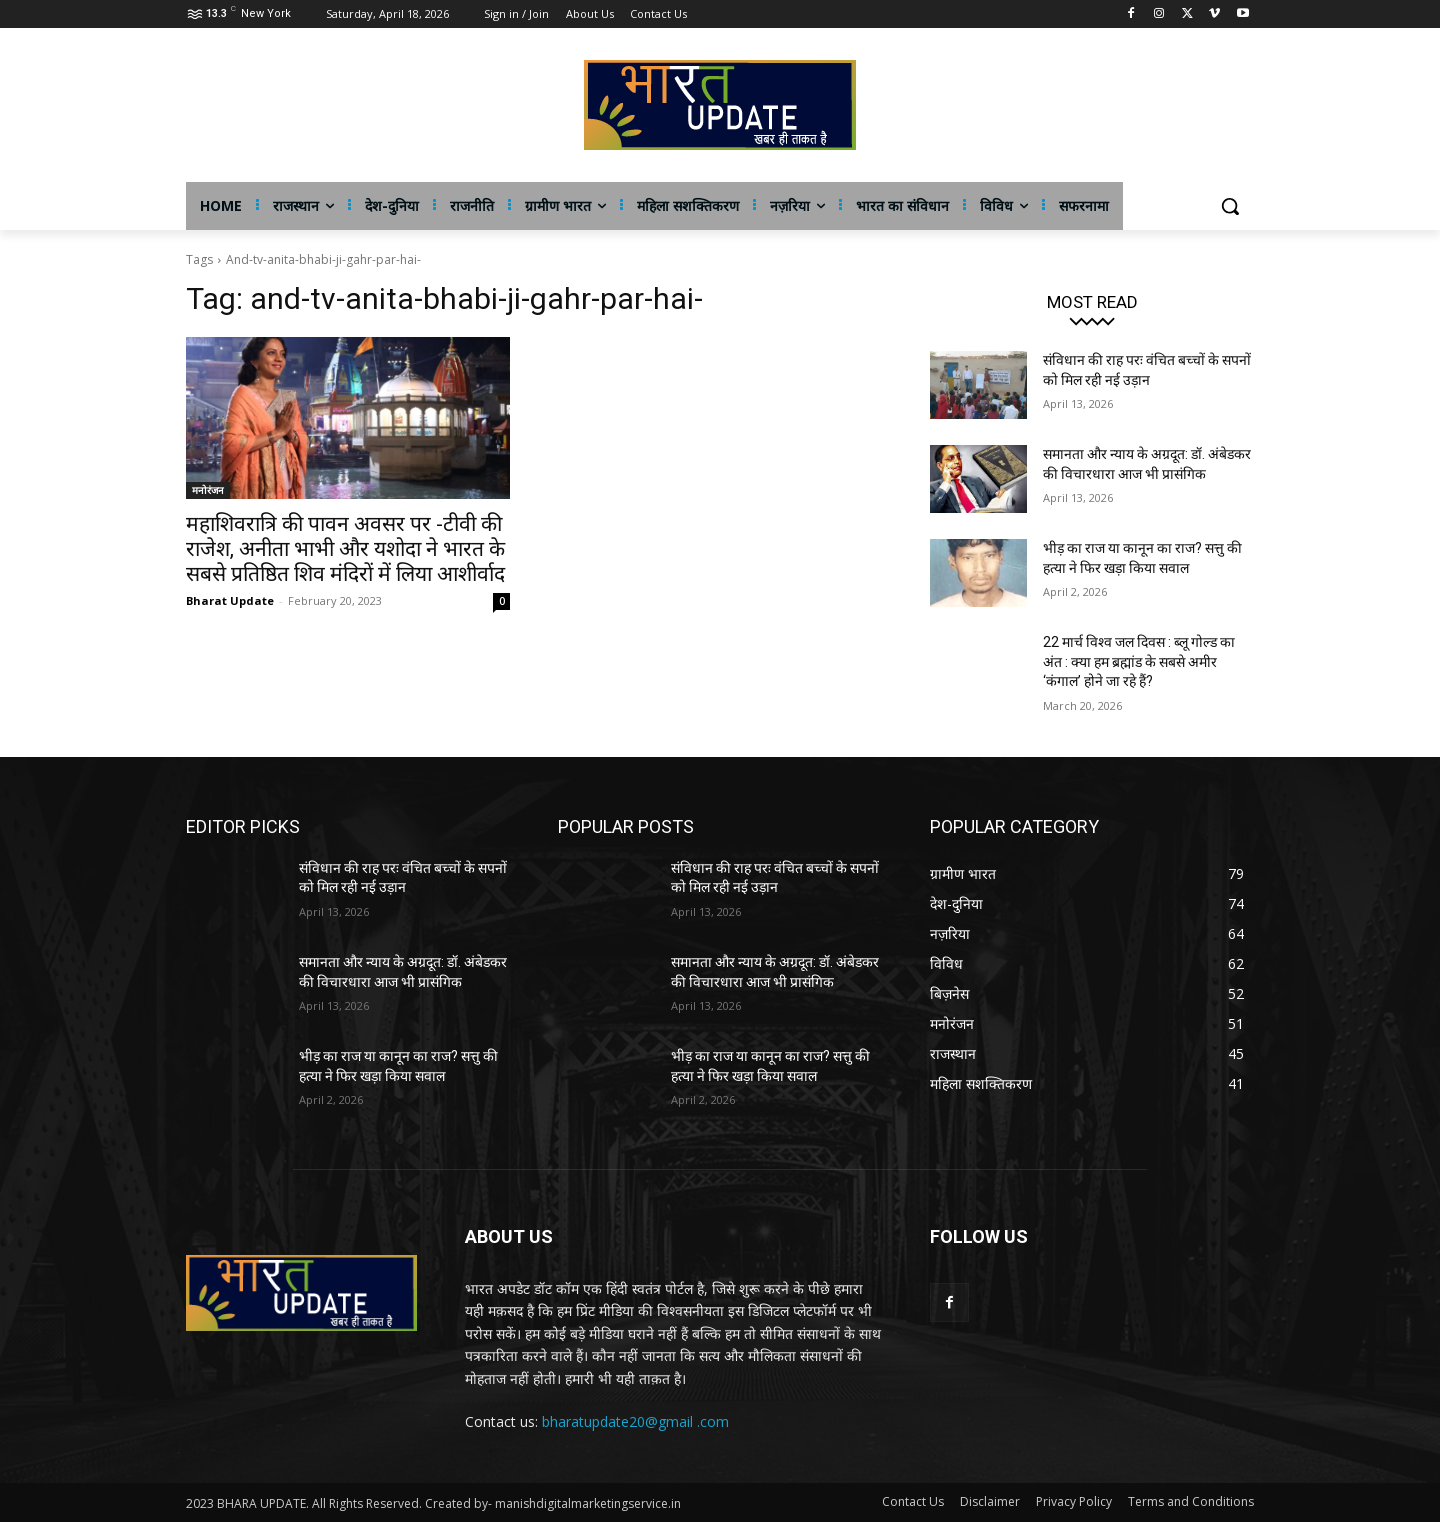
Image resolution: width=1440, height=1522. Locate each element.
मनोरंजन (208, 490)
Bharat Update (230, 600)
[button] (1230, 206)
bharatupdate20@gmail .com (635, 1421)
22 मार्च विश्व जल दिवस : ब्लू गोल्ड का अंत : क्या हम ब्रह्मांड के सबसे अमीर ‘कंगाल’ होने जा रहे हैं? (1139, 661)
